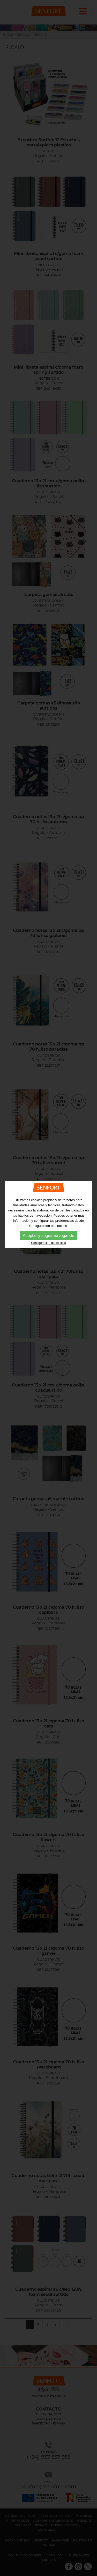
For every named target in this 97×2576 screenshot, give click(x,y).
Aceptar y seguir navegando (48, 1131)
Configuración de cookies (48, 1139)
